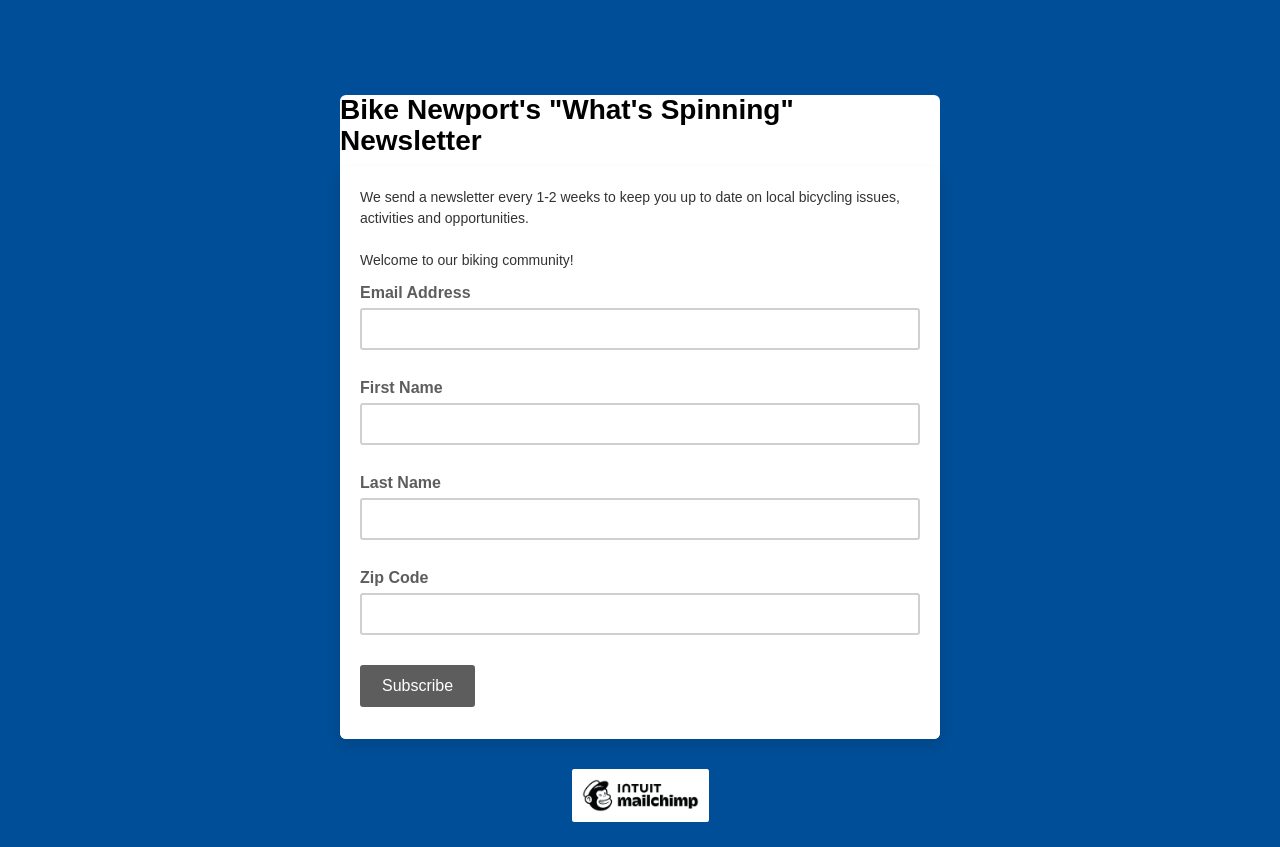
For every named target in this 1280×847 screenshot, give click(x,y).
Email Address (421, 291)
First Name (401, 387)
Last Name (400, 482)
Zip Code (394, 577)
